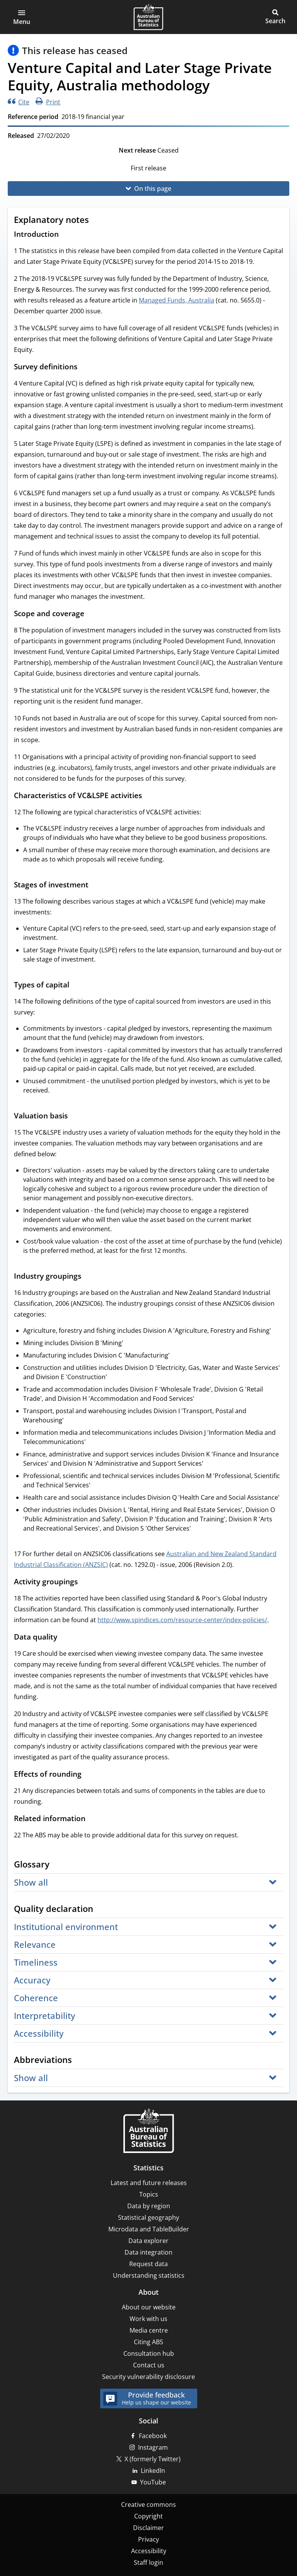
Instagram (153, 2447)
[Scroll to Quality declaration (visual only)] (100, 1909)
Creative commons (148, 2504)
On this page (152, 188)
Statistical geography (148, 2217)
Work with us (148, 2318)
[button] (22, 17)
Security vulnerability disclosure (148, 2376)
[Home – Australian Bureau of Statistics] (148, 2131)
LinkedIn (153, 2470)
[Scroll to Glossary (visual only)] (57, 1865)
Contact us (148, 2365)
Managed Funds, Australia (176, 300)
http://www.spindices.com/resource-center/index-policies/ (182, 1620)
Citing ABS (148, 2342)
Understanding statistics (148, 2275)
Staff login (148, 2562)
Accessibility (148, 2551)
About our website (149, 2307)
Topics (148, 2194)
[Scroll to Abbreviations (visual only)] (79, 2060)
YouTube (153, 2482)
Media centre (149, 2330)
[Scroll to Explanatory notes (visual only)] (96, 220)
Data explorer (148, 2240)
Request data (148, 2264)
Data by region (148, 2206)
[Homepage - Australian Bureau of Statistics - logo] (148, 17)
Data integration (148, 2252)
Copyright (148, 2516)
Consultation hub (148, 2353)
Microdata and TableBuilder (148, 2229)
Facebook (153, 2436)
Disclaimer (148, 2527)
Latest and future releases (149, 2182)
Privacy (148, 2539)
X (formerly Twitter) (153, 2459)
